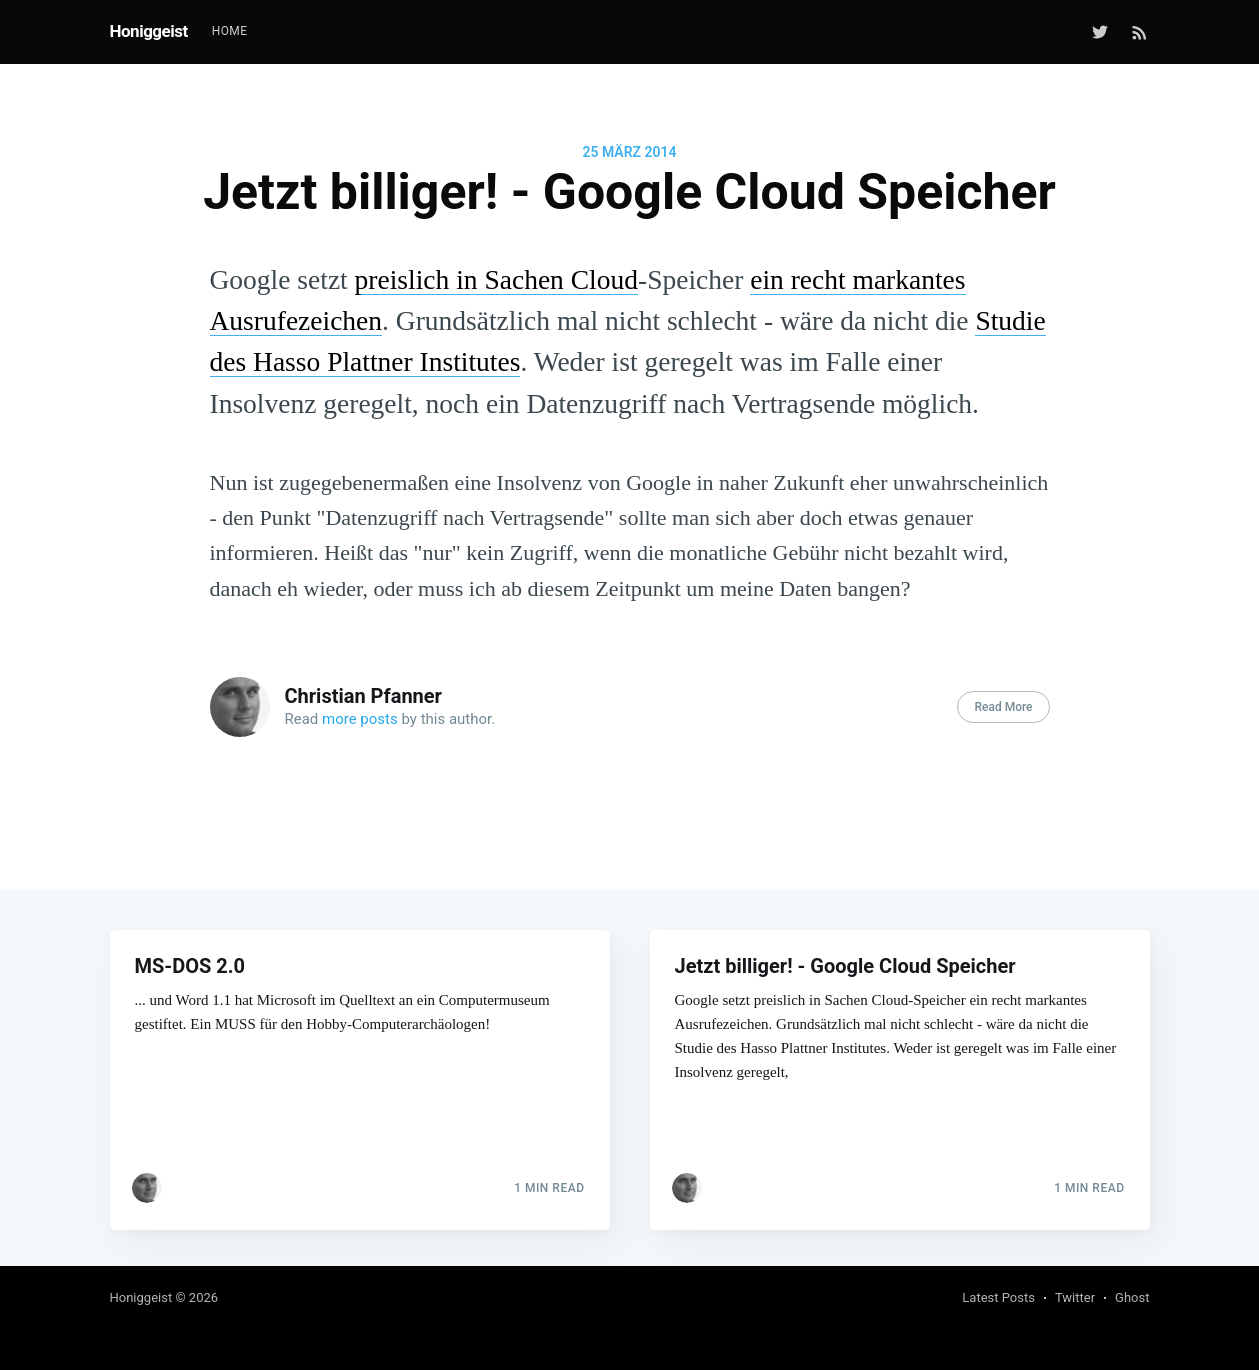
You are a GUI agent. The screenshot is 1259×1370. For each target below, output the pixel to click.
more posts (360, 719)
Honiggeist (149, 31)
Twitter (1075, 1297)
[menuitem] (230, 31)
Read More (1003, 707)
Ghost (1132, 1297)
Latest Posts (998, 1297)
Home (230, 31)
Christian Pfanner (363, 696)
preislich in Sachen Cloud (496, 279)
